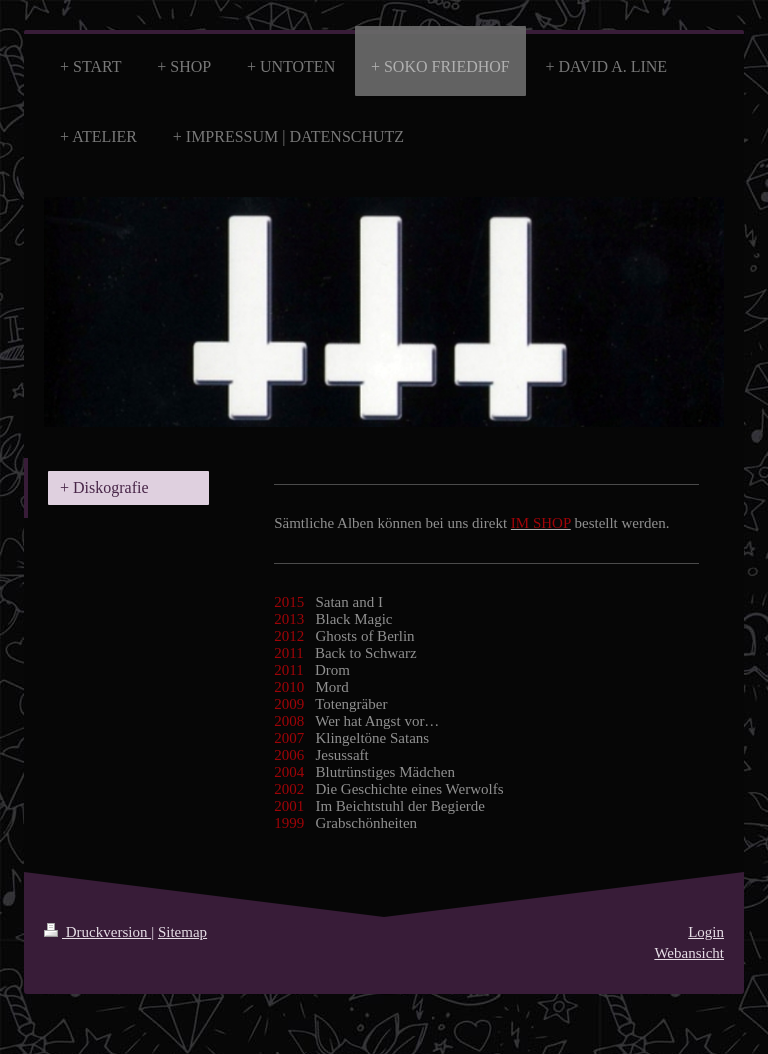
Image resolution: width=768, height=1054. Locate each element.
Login (706, 932)
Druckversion (97, 932)
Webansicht (689, 953)
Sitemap (182, 932)
